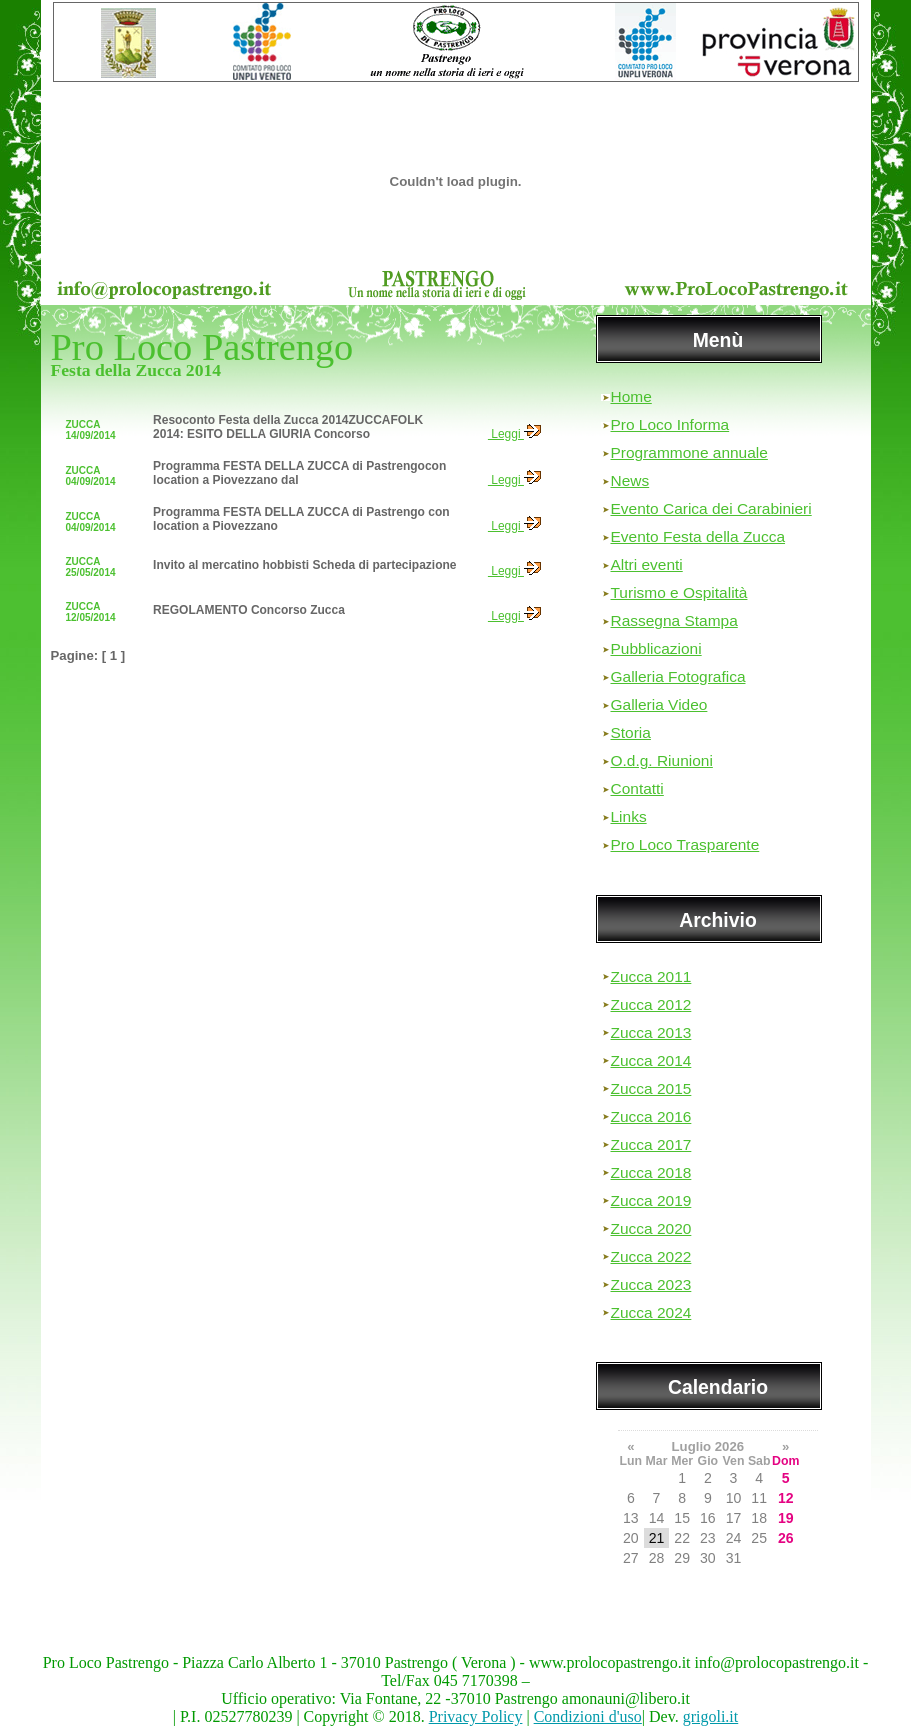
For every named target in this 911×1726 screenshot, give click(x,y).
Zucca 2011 (651, 976)
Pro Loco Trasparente (685, 844)
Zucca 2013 (651, 1032)
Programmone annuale (689, 452)
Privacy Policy (476, 1716)
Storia (631, 732)
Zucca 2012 (651, 1004)
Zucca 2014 (651, 1060)
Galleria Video (659, 704)
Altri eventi (647, 564)
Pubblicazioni (656, 648)
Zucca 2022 (651, 1256)
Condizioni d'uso (588, 1716)
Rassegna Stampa (674, 620)
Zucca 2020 (651, 1228)
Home (631, 396)
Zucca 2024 (651, 1312)
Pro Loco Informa (670, 424)
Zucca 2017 (651, 1144)
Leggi (514, 434)
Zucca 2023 (651, 1284)
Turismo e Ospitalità (679, 592)
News (630, 480)
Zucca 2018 (651, 1172)
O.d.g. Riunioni (662, 760)
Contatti (637, 788)
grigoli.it (711, 1716)
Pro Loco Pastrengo (202, 347)
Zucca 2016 (651, 1116)
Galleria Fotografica (678, 676)
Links (629, 816)
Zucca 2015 (651, 1088)
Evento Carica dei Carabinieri (711, 508)
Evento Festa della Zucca (698, 536)
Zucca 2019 (651, 1200)
